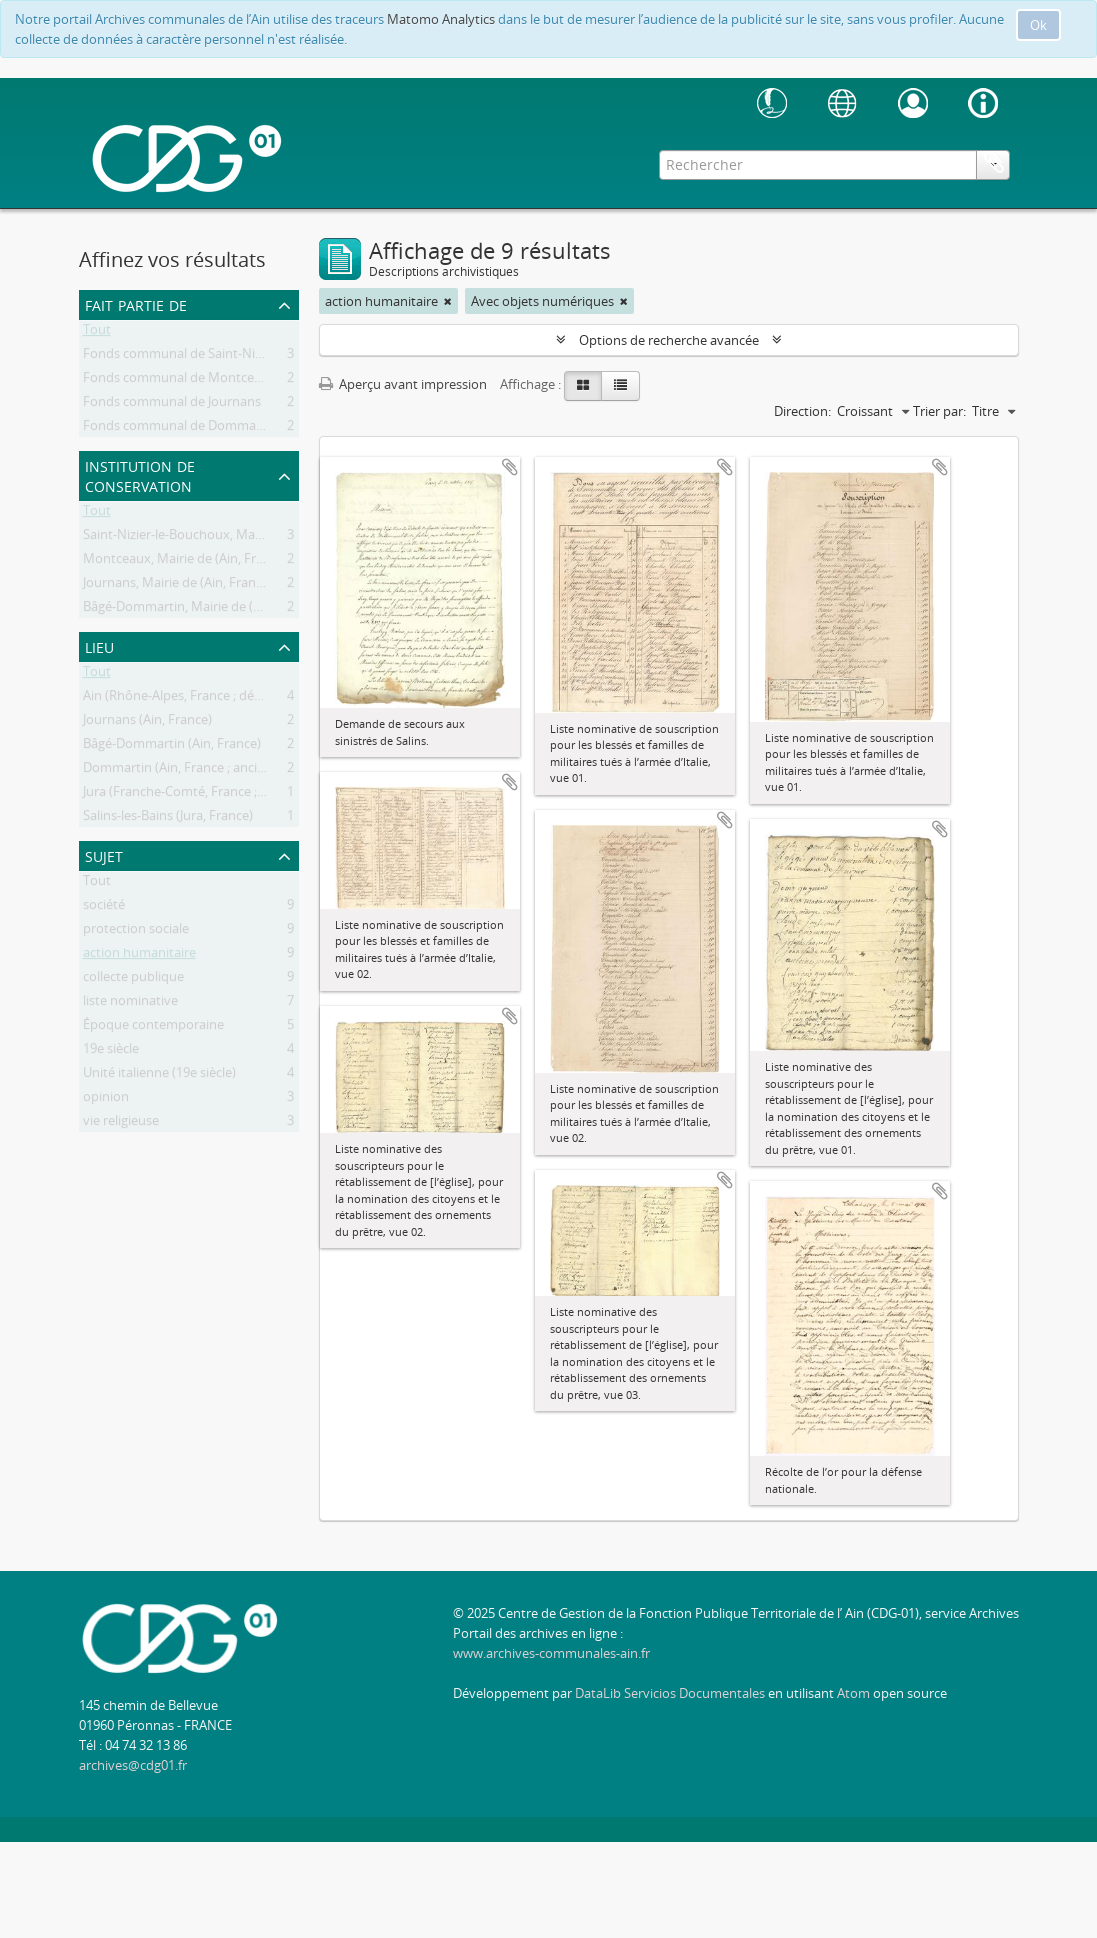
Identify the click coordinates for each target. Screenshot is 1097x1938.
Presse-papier (994, 163)
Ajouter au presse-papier (510, 467)
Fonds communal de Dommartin (180, 429)
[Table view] (620, 386)
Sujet (104, 854)
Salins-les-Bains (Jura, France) (168, 819)
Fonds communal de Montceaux (179, 381)
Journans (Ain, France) (147, 723)
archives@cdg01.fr (133, 1765)
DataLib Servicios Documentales (670, 1693)
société (104, 908)
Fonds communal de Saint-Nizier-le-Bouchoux (219, 357)
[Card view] (583, 386)
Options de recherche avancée (669, 340)
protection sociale (136, 932)
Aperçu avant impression (403, 384)
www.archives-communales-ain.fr (551, 1653)
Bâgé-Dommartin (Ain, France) (172, 747)
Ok (1038, 25)
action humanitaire (139, 956)
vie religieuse (121, 1124)
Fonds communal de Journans (172, 405)
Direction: (802, 411)
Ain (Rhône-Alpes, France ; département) (202, 699)
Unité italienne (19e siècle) (159, 1076)
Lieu (99, 645)
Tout (97, 333)
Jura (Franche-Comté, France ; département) (213, 795)
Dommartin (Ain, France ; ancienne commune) (219, 771)
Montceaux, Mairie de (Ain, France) (185, 562)
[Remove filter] (448, 301)
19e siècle (111, 1052)
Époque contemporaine (153, 1028)
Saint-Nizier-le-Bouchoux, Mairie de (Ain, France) (225, 538)
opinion (106, 1100)
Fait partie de (136, 303)
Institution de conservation (140, 474)
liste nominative (130, 1004)
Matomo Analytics (441, 19)
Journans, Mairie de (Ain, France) (178, 586)
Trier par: (939, 411)
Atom (853, 1693)
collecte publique (133, 980)
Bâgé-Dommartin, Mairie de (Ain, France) (202, 610)
